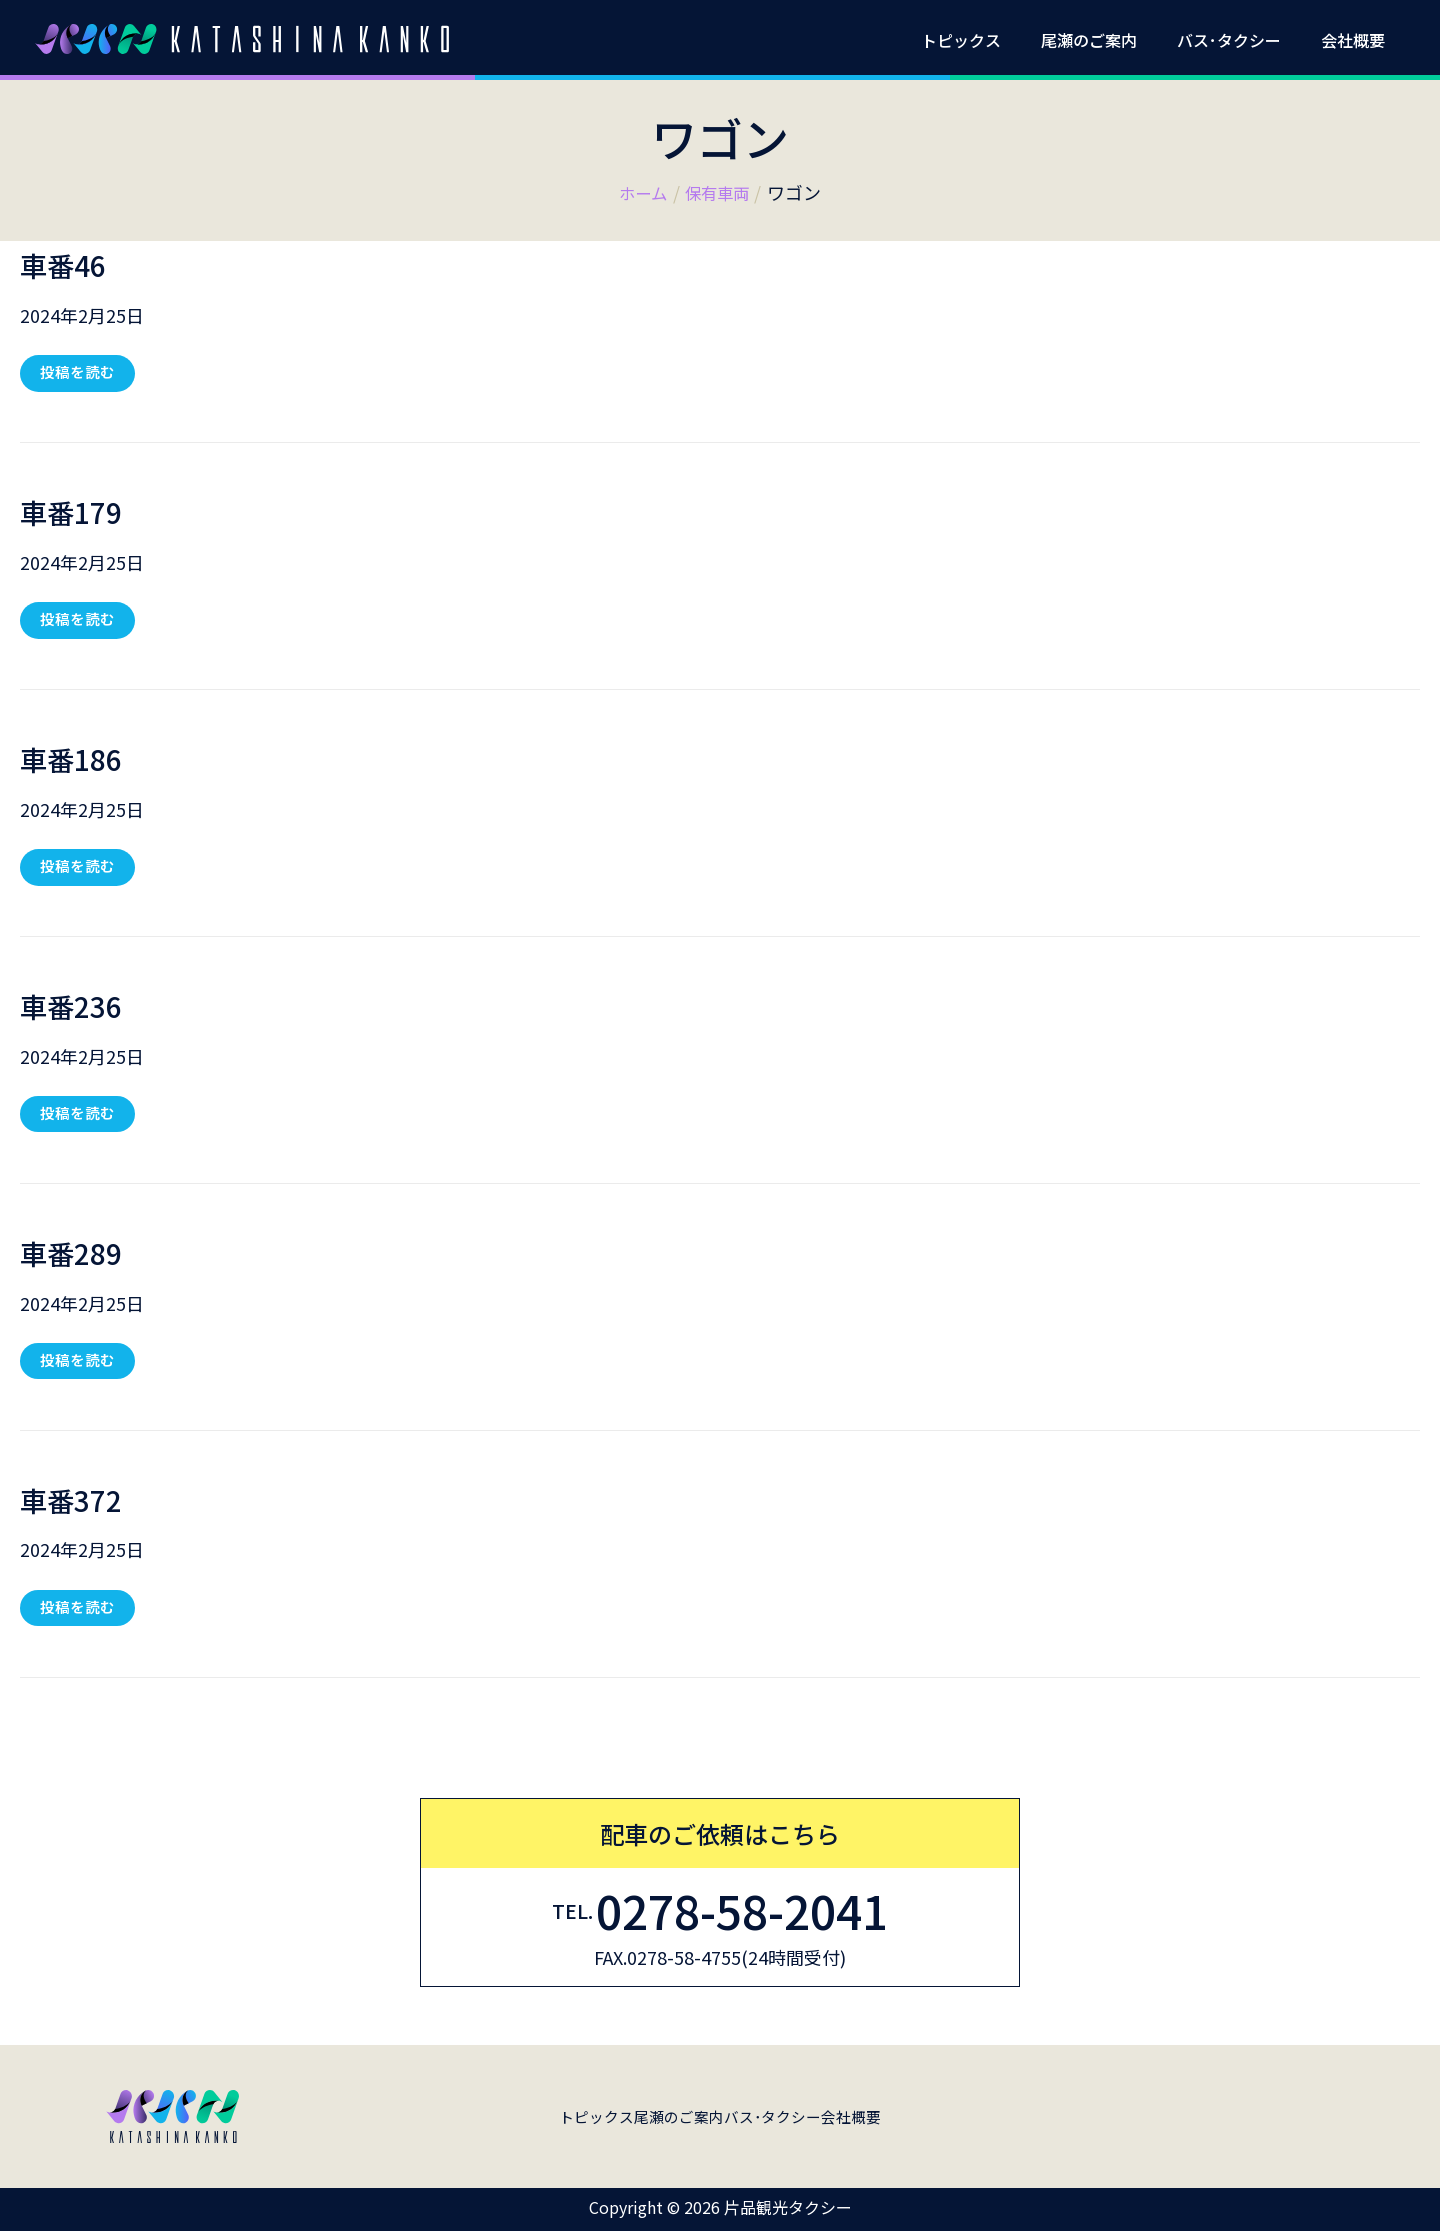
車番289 (79, 1257)
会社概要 (1357, 40)
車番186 (79, 760)
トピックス (989, 40)
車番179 (79, 512)
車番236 (79, 1008)
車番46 (70, 263)
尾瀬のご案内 (1109, 40)
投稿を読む (79, 370)
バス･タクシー (1241, 40)
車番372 (79, 1505)
